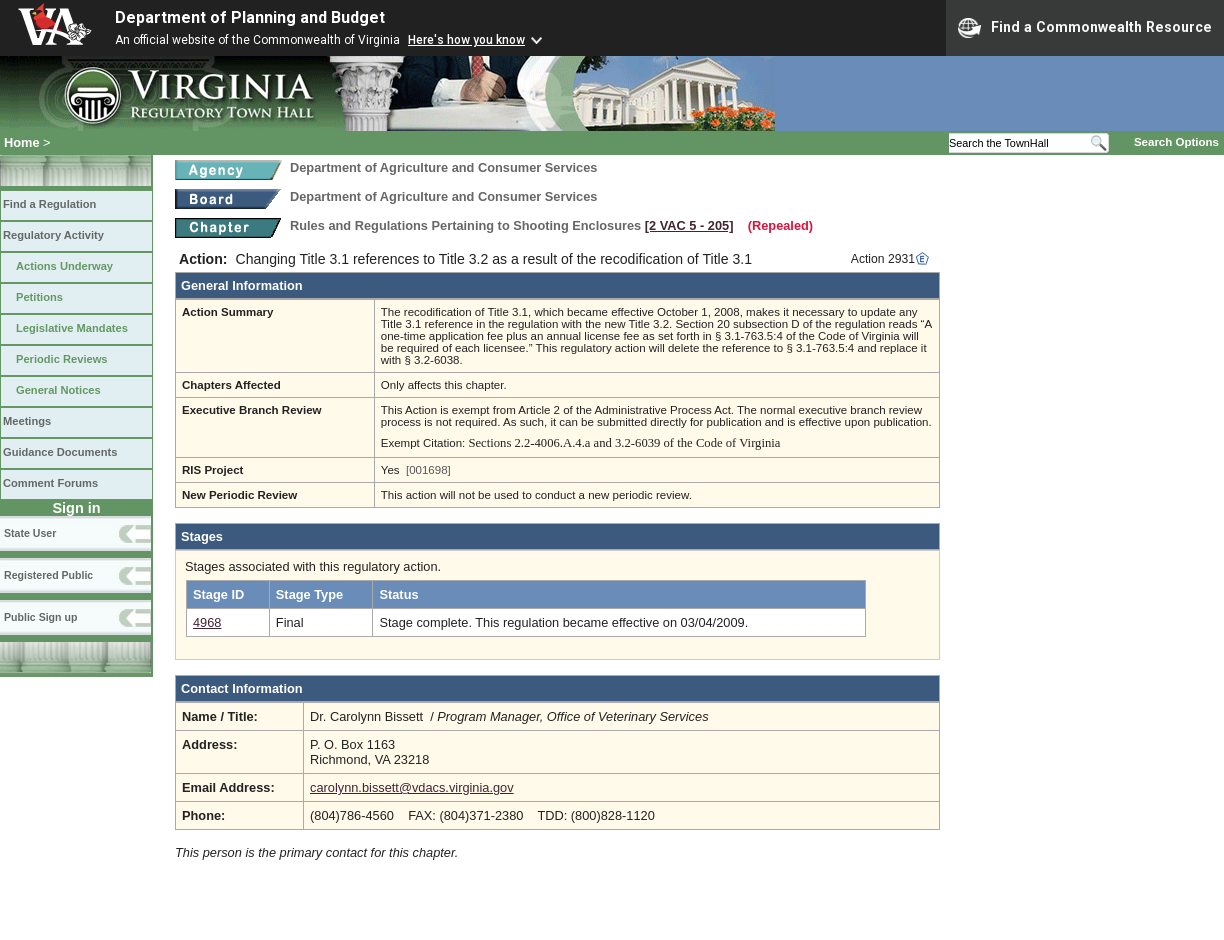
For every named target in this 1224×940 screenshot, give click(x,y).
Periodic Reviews (62, 359)
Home (22, 142)
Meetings (27, 421)
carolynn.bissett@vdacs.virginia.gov (412, 787)
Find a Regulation (49, 204)
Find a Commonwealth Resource (1085, 28)
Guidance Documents (60, 452)
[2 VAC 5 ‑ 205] (689, 225)
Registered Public (48, 575)
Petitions (39, 297)
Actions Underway (64, 266)
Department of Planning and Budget (250, 17)
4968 (207, 622)
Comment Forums (50, 483)
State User (30, 533)
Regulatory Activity (53, 235)
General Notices (58, 390)
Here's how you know (466, 40)
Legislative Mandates (72, 328)
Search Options (1176, 142)
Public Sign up (40, 617)
